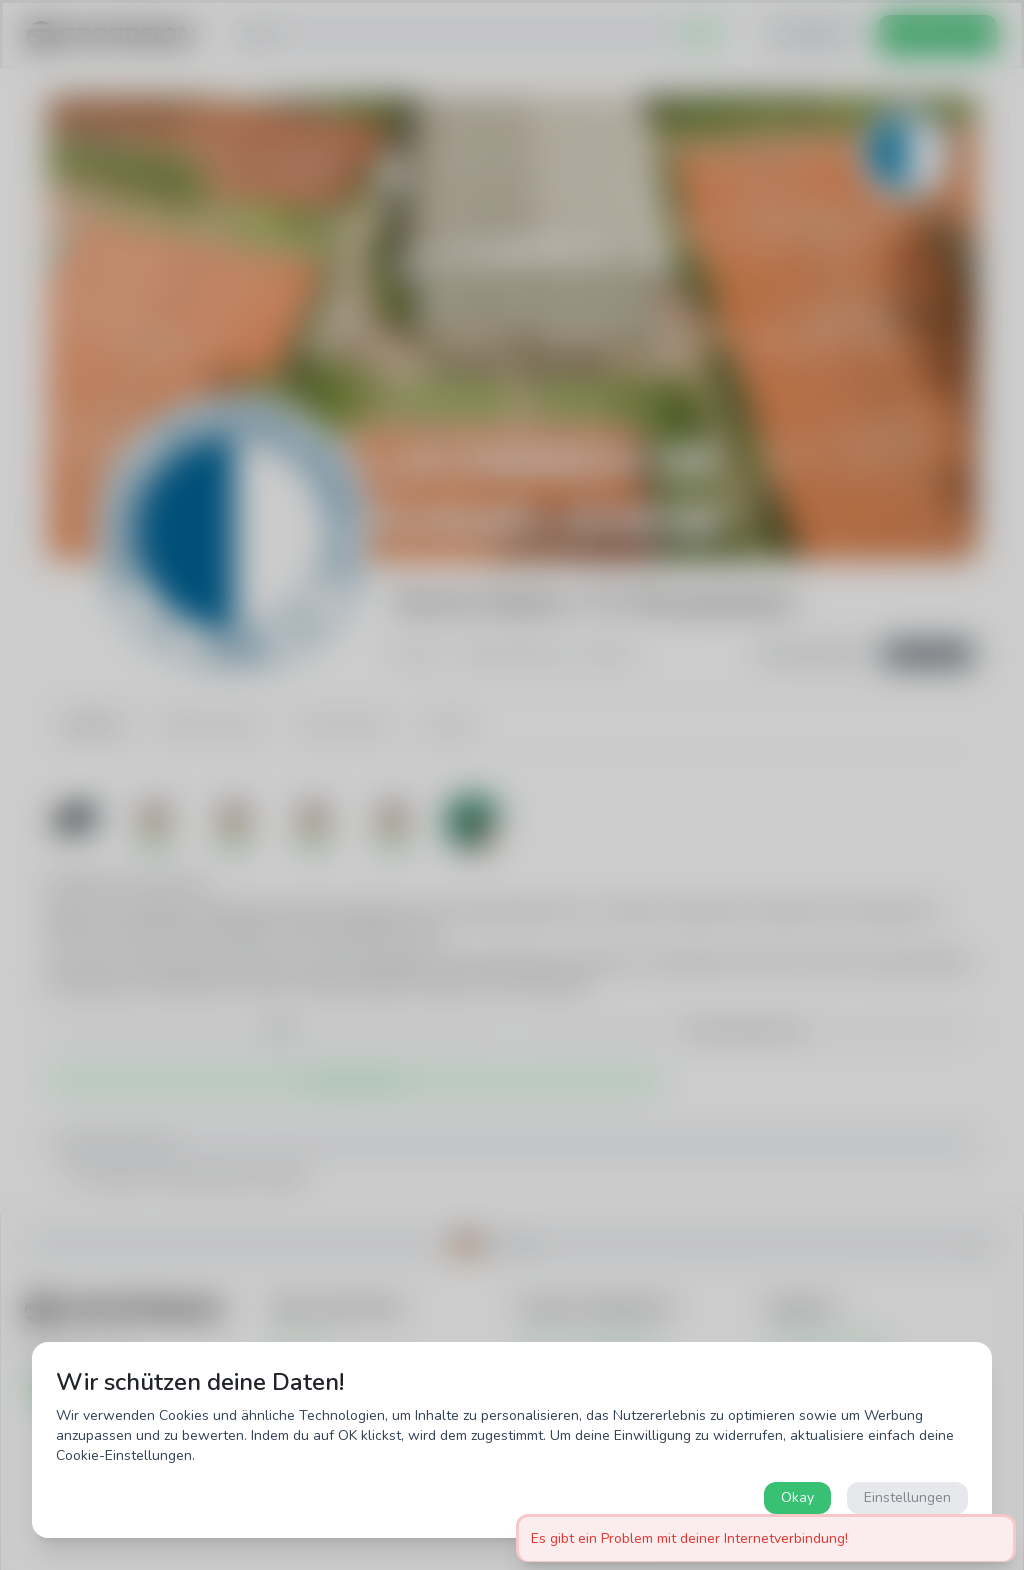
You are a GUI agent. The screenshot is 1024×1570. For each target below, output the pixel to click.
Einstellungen (907, 1497)
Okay (797, 1497)
